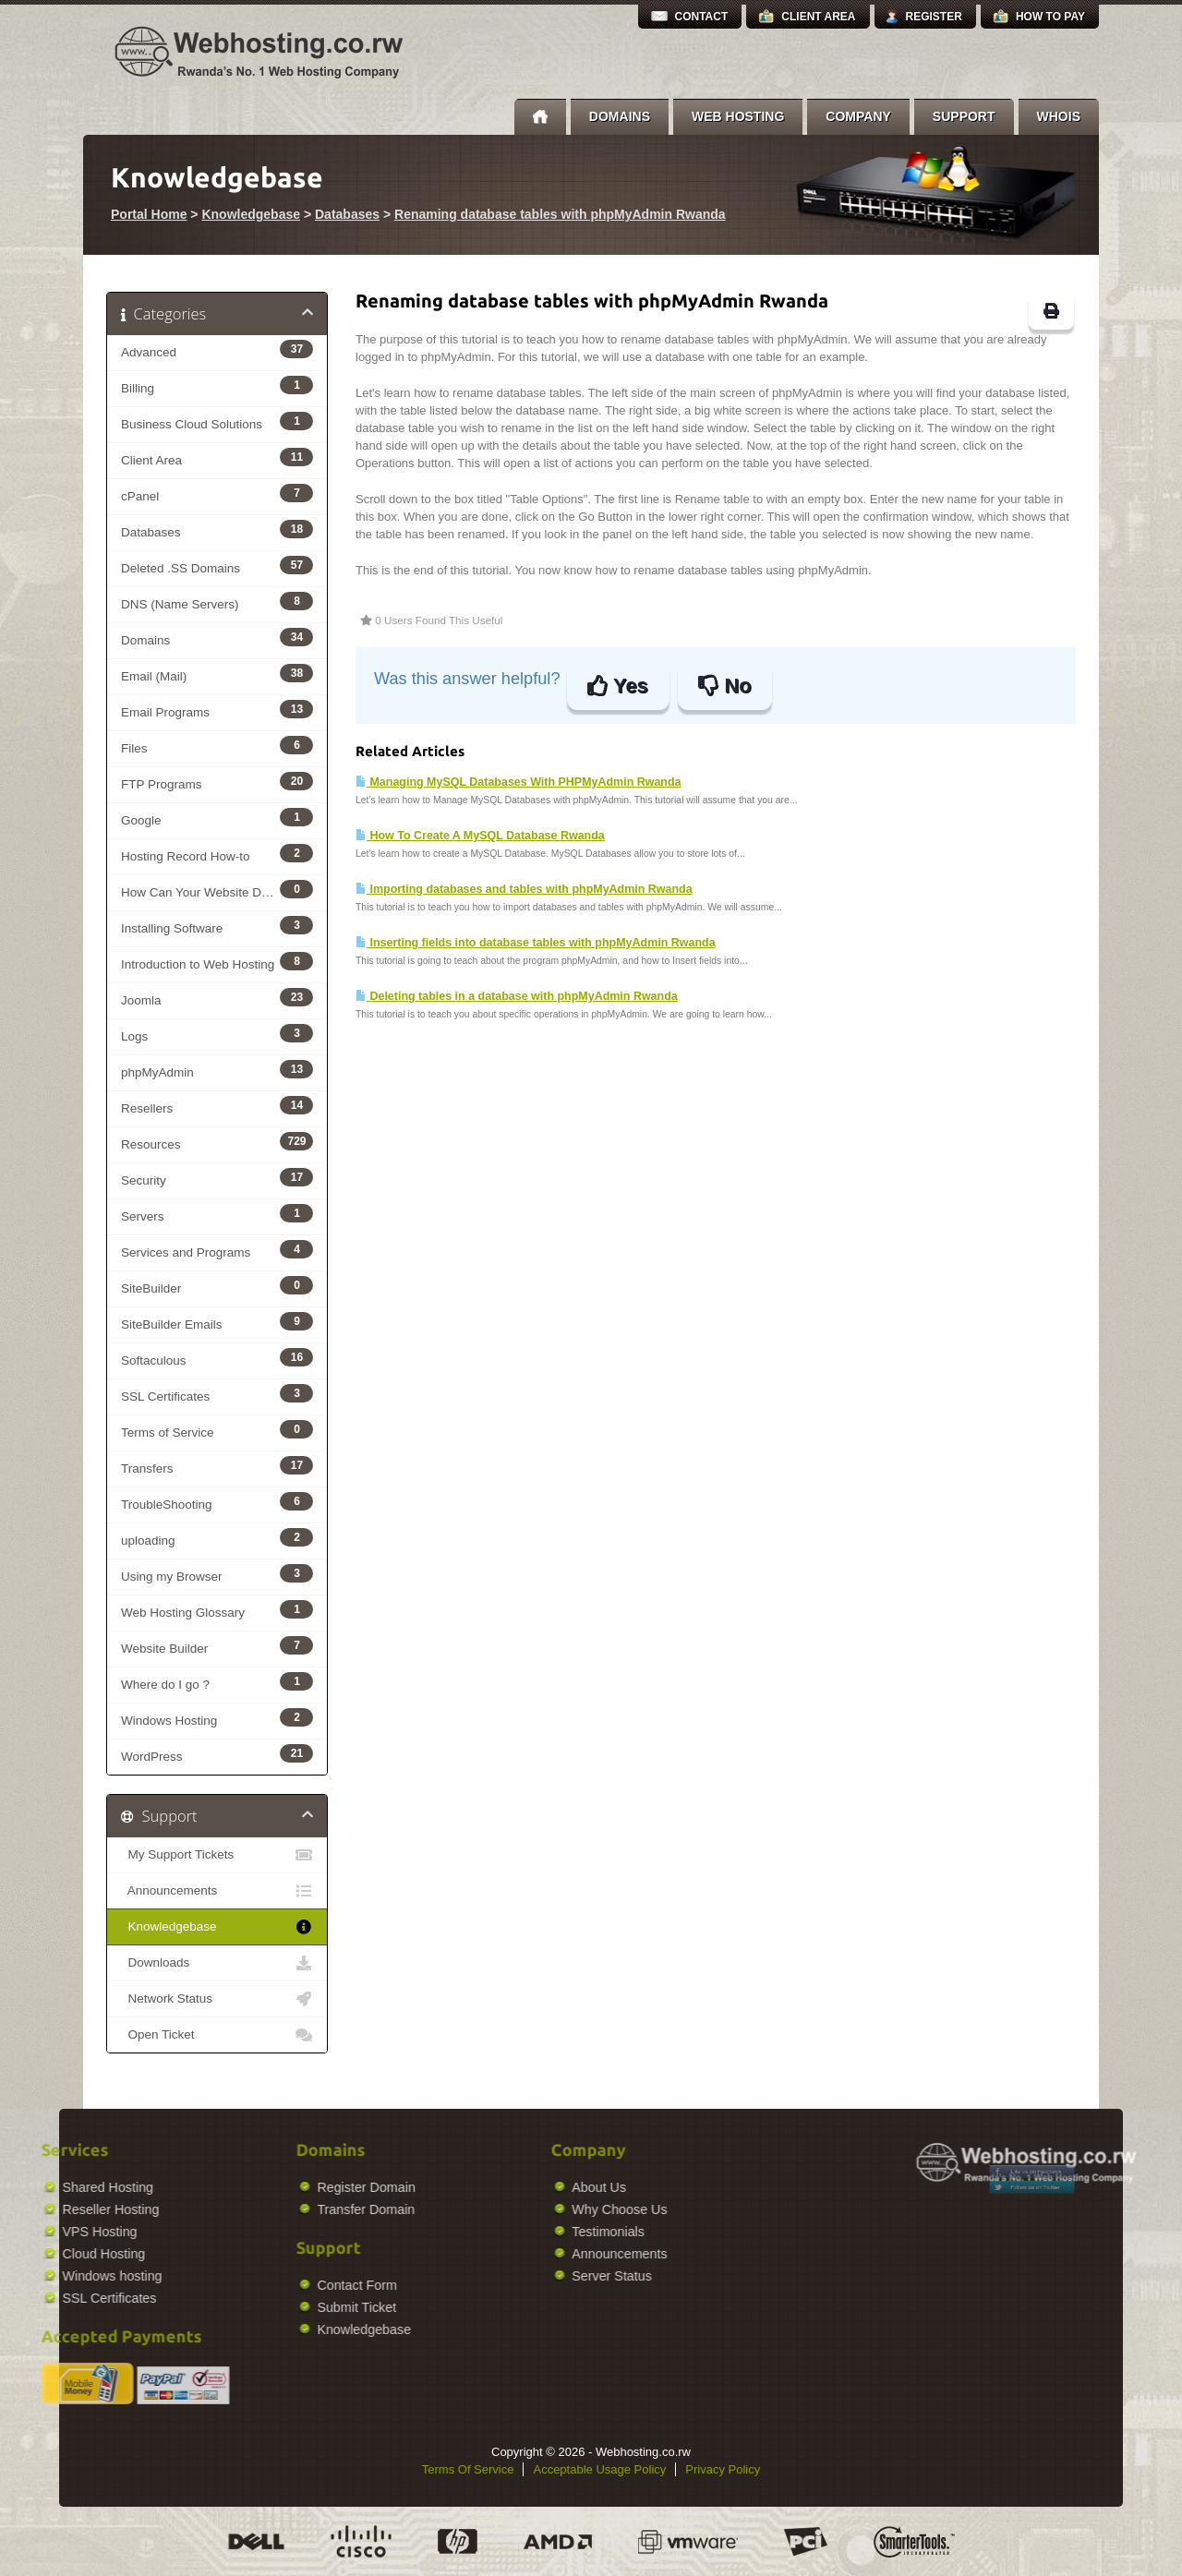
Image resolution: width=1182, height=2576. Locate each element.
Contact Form (242, 2285)
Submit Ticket (242, 2307)
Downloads (217, 1963)
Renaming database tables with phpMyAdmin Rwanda (560, 214)
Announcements (217, 1891)
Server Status (497, 2276)
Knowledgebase (250, 214)
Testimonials (493, 2231)
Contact (702, 16)
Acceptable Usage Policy (599, 2469)
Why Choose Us (504, 2209)
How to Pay (1050, 16)
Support (964, 116)
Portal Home (149, 214)
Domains (619, 116)
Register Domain (251, 2187)
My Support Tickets (217, 1855)
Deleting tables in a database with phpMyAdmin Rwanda (517, 996)
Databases (347, 214)
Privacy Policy (722, 2469)
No (724, 685)
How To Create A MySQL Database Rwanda (480, 835)
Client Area (818, 16)
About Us (484, 2187)
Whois (1058, 116)
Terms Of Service (468, 2469)
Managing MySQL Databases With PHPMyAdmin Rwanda (518, 782)
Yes (617, 685)
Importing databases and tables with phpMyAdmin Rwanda (524, 889)
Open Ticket (217, 2035)
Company (858, 116)
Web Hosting (738, 116)
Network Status (217, 1999)
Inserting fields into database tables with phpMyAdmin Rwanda (536, 942)
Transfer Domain (251, 2209)
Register (934, 16)
